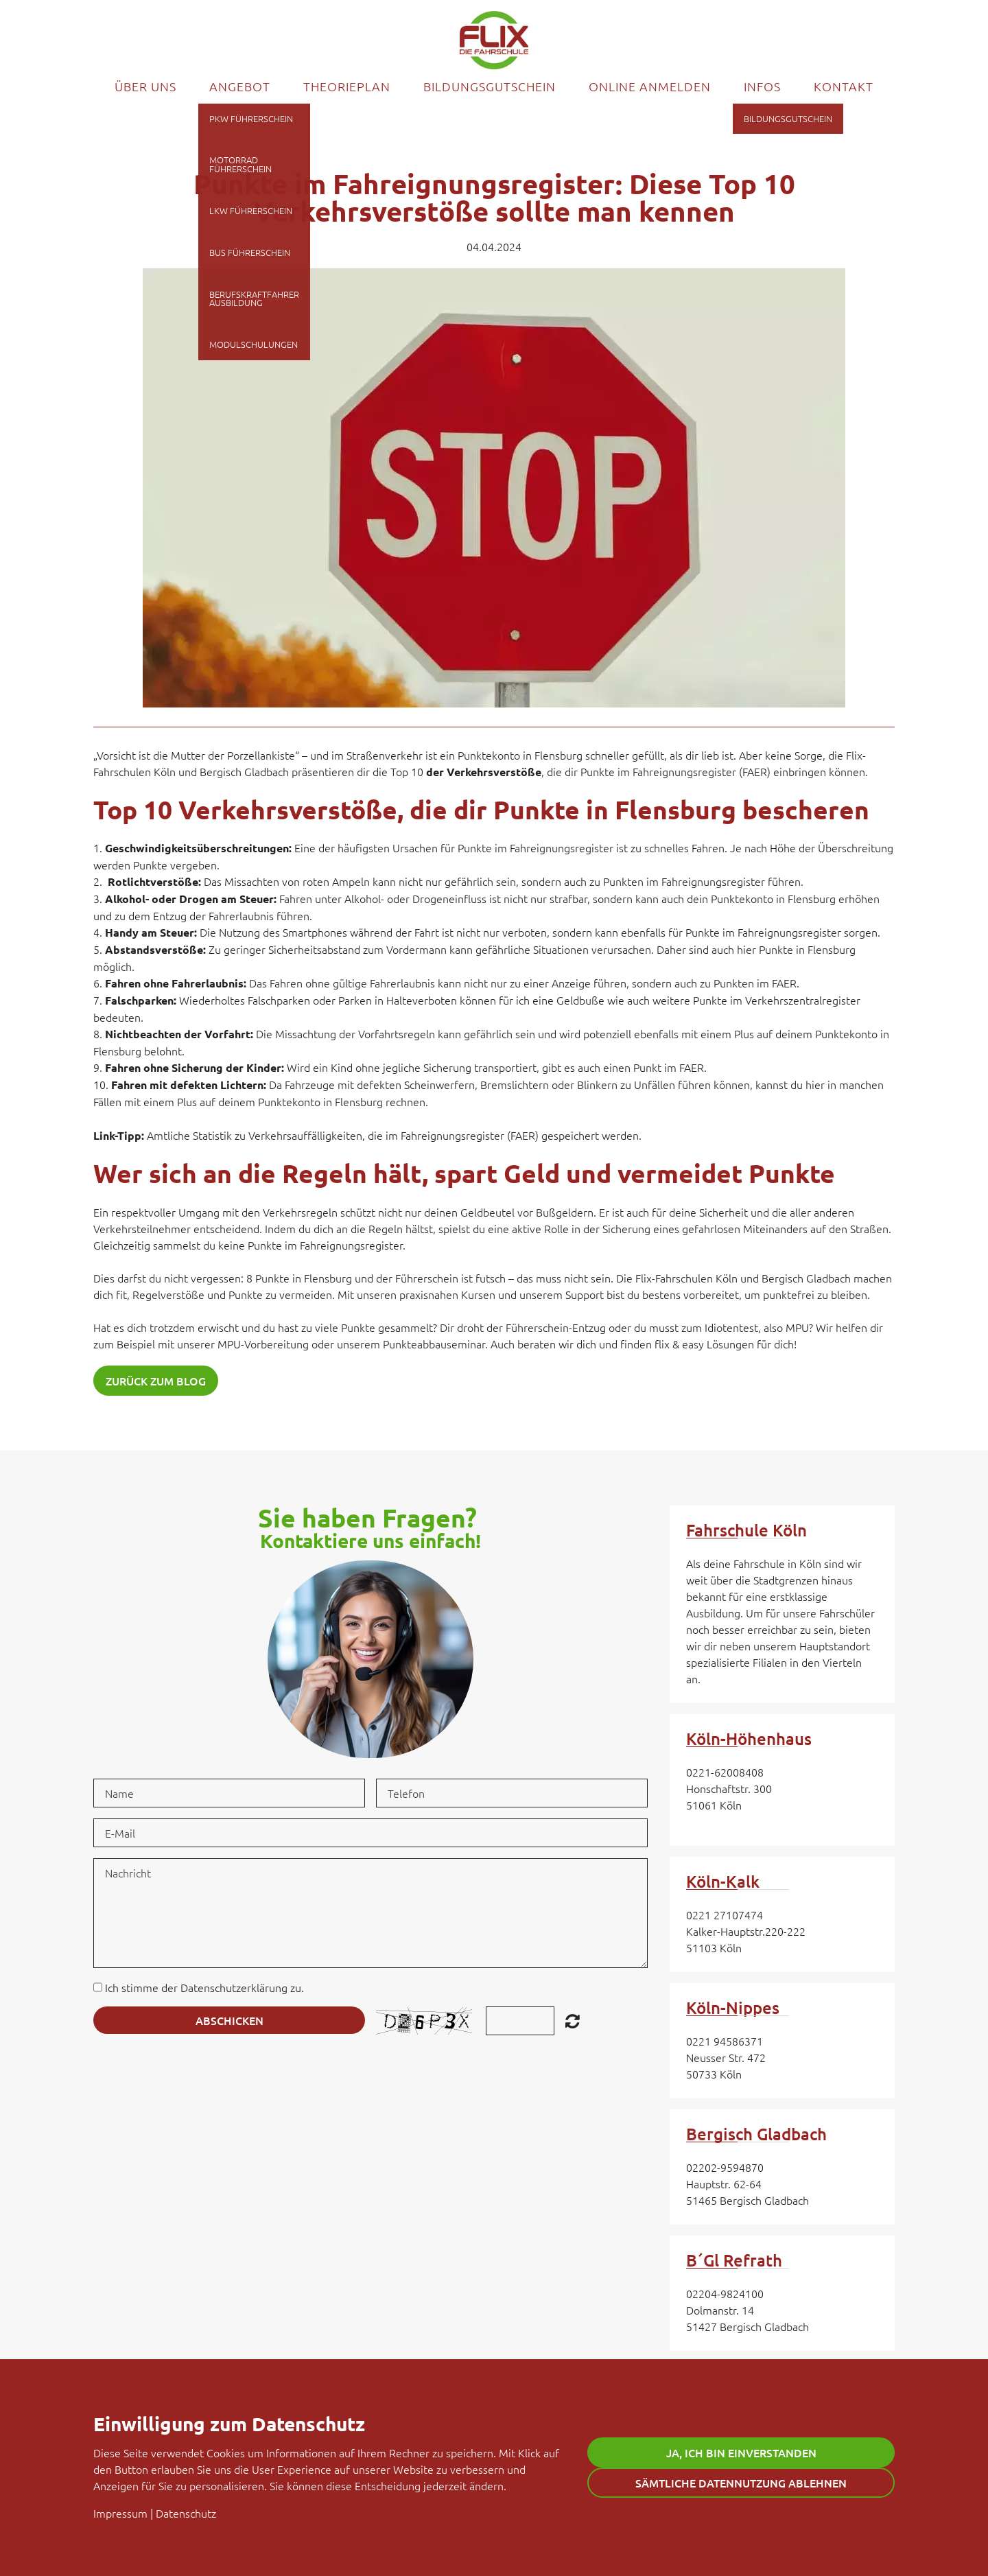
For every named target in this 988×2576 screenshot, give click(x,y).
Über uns (145, 86)
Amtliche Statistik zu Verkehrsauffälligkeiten (254, 1135)
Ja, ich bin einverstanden (741, 2452)
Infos (762, 86)
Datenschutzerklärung (233, 1987)
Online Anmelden (650, 86)
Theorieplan (346, 86)
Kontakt (843, 86)
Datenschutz (186, 2512)
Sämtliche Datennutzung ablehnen (741, 2482)
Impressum (120, 2512)
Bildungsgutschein (489, 86)
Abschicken (229, 2020)
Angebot (239, 86)
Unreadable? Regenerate (572, 2021)
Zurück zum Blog (156, 1380)
